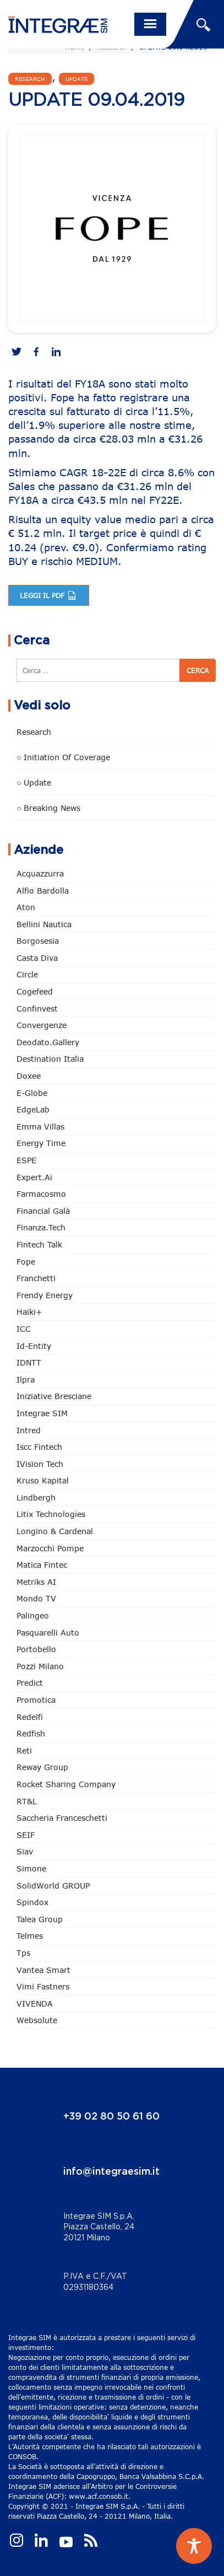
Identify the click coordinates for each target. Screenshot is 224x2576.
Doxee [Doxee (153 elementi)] (29, 1075)
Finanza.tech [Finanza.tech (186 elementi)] (41, 1227)
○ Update (34, 782)
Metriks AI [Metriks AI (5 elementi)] (36, 1582)
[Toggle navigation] (150, 24)
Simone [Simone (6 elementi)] (31, 1868)
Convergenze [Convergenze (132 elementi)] (42, 1025)
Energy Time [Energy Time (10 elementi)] (41, 1143)
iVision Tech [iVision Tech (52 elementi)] (40, 1464)
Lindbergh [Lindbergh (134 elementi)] (36, 1497)
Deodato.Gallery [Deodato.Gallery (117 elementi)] (48, 1042)
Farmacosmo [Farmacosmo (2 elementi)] (41, 1193)
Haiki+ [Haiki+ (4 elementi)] (29, 1311)
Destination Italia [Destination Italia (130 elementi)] (50, 1058)
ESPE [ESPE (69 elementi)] (26, 1160)
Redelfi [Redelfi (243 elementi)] (30, 1717)
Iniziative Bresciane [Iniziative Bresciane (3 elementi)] (54, 1396)
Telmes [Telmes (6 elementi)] (30, 1935)
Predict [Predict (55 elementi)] (30, 1682)
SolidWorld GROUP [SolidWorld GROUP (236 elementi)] (53, 1885)
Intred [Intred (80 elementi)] (29, 1430)
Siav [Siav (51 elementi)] (25, 1851)
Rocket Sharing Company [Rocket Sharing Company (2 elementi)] (66, 1784)
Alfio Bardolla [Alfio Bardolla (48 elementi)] (43, 890)
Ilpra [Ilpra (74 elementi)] (26, 1379)
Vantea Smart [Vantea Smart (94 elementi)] (43, 1970)
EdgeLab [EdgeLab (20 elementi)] (33, 1109)
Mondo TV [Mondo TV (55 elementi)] (36, 1598)
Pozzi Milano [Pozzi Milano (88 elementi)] (40, 1666)
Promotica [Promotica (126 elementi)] (36, 1699)
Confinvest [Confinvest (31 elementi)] (37, 1008)
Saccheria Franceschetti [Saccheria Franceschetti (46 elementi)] (62, 1817)
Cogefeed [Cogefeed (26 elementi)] (35, 991)
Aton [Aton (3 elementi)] (26, 907)
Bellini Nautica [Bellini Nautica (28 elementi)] (44, 924)
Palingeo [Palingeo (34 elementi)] (33, 1615)
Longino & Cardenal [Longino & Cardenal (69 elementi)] (55, 1531)
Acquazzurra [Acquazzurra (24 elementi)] (40, 873)
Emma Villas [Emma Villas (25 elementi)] (40, 1126)
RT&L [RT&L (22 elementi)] (27, 1801)
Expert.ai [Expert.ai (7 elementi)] (34, 1177)
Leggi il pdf (49, 595)
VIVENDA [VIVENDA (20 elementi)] (35, 2003)
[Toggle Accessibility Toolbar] (194, 2546)
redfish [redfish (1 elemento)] (31, 1733)
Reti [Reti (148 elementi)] (24, 1750)
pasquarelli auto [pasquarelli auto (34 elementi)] (48, 1632)
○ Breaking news (48, 808)
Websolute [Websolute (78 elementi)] (37, 2020)
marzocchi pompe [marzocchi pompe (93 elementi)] (50, 1548)
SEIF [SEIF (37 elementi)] (26, 1835)
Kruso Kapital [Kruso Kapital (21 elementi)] (43, 1480)
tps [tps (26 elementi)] (23, 1952)
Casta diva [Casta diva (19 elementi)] (37, 957)
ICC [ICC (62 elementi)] (24, 1328)
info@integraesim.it (111, 2172)
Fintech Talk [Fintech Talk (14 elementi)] (39, 1244)
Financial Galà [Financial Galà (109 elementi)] (43, 1211)
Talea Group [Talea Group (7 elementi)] (40, 1919)
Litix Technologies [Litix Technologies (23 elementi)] (51, 1514)
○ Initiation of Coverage (63, 757)
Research (30, 79)
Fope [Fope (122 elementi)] (26, 1261)
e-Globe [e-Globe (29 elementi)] (32, 1093)
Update (76, 79)
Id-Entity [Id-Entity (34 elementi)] (34, 1346)
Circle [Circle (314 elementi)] (27, 974)
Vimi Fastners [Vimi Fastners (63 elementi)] (43, 1986)
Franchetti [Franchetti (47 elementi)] (36, 1278)
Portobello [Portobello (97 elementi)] (36, 1649)
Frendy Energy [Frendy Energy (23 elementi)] (45, 1295)
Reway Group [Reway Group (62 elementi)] (42, 1767)
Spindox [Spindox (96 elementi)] (32, 1902)
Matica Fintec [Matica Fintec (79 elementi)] (42, 1564)
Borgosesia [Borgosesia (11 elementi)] (38, 940)
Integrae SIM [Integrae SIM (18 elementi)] (42, 1413)
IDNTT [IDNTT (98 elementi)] (29, 1362)
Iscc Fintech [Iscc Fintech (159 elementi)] (39, 1446)
